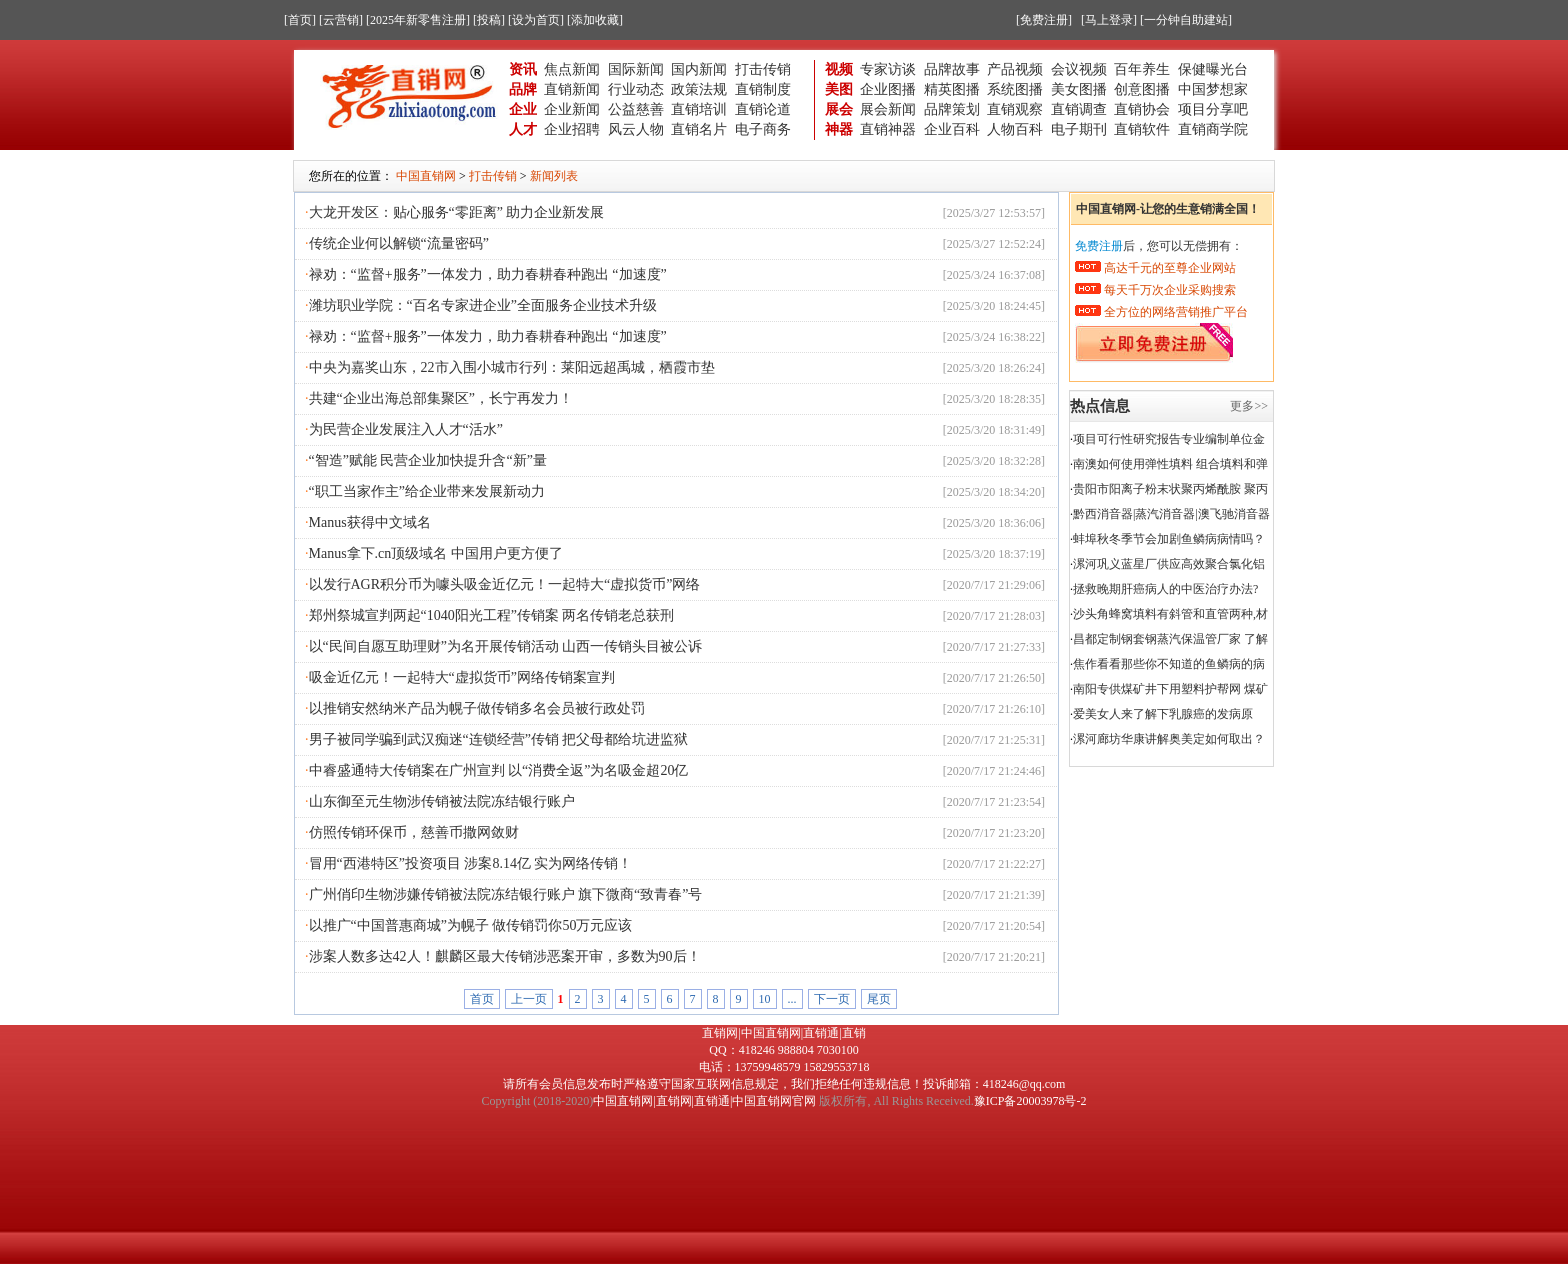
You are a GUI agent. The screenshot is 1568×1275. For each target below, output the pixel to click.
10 (765, 999)
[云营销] (341, 20)
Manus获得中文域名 (370, 522)
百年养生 (1142, 69)
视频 (839, 69)
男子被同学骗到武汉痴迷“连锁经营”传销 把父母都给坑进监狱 (499, 739)
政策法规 (699, 89)
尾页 (879, 999)
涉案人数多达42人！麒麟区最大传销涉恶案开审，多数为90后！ (505, 956)
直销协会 (1142, 109)
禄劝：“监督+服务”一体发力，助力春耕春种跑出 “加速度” (488, 274)
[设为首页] (536, 20)
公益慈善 (636, 109)
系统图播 (1015, 89)
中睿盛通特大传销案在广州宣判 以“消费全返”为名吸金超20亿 (499, 770)
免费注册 (1099, 246)
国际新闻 (636, 69)
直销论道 (763, 109)
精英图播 (952, 89)
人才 (523, 129)
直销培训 (699, 109)
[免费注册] (1044, 20)
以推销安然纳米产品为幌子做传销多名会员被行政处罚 (477, 708)
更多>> (1249, 406)
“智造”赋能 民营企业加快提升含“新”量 (428, 460)
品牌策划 (952, 109)
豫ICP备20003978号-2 (1030, 1101)
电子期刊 (1079, 129)
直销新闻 (572, 89)
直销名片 (699, 129)
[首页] (300, 20)
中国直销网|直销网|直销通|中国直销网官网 (704, 1101)
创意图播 (1142, 89)
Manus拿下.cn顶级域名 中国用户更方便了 (436, 553)
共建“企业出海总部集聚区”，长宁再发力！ (441, 398)
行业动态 (636, 89)
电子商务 (763, 129)
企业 (523, 109)
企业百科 (952, 129)
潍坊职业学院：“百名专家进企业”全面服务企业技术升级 (483, 305)
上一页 (529, 999)
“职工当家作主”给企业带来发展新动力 (427, 491)
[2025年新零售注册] (418, 20)
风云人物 (636, 129)
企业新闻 (572, 109)
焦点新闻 (572, 69)
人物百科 (1015, 129)
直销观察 (1015, 109)
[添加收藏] (595, 20)
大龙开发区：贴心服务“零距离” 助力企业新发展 (457, 212)
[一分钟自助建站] (1186, 20)
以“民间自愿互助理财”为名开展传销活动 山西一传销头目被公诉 (506, 646)
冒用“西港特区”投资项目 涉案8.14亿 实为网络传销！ (471, 863)
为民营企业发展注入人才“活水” (406, 429)
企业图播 (888, 89)
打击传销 (763, 69)
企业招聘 (572, 129)
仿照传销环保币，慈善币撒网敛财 (414, 832)
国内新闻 (699, 69)
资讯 (523, 69)
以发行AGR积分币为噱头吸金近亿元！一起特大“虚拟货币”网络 (505, 584)
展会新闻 (888, 109)
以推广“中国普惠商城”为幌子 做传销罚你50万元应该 (471, 925)
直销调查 (1079, 109)
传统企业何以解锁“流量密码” (399, 243)
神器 (839, 129)
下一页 (832, 999)
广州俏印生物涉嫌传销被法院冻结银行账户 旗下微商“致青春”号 (506, 894)
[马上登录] (1109, 20)
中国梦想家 (1213, 89)
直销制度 (763, 89)
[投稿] (489, 20)
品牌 (523, 89)
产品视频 (1015, 69)
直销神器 (888, 129)
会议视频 (1079, 69)
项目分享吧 (1213, 109)
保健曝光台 (1213, 69)
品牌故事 (952, 69)
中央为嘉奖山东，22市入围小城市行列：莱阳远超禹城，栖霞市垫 (512, 367)
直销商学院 (1213, 129)
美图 (839, 89)
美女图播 (1079, 89)
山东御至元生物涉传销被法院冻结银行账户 (442, 801)
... (792, 999)
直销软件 (1142, 129)
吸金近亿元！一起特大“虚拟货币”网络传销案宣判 (462, 677)
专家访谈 (888, 69)
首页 (482, 999)
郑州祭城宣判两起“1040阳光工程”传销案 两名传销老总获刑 (492, 615)
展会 (839, 109)
